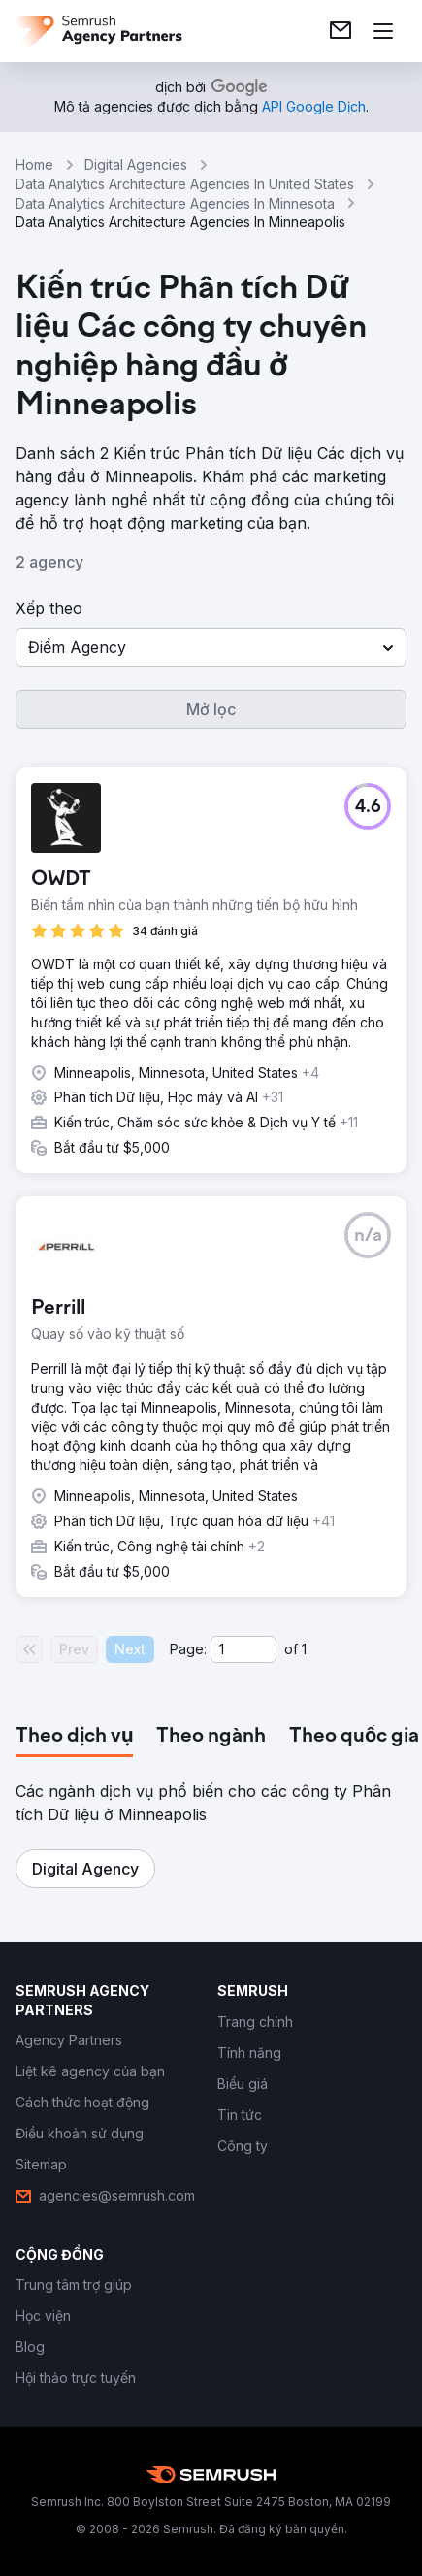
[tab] (74, 1736)
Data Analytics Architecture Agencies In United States (185, 184)
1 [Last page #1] (304, 1649)
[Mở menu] (383, 31)
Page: (188, 1649)
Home (34, 164)
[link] (340, 31)
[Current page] (243, 1649)
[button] (211, 647)
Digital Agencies (135, 164)
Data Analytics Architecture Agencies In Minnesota (175, 203)
